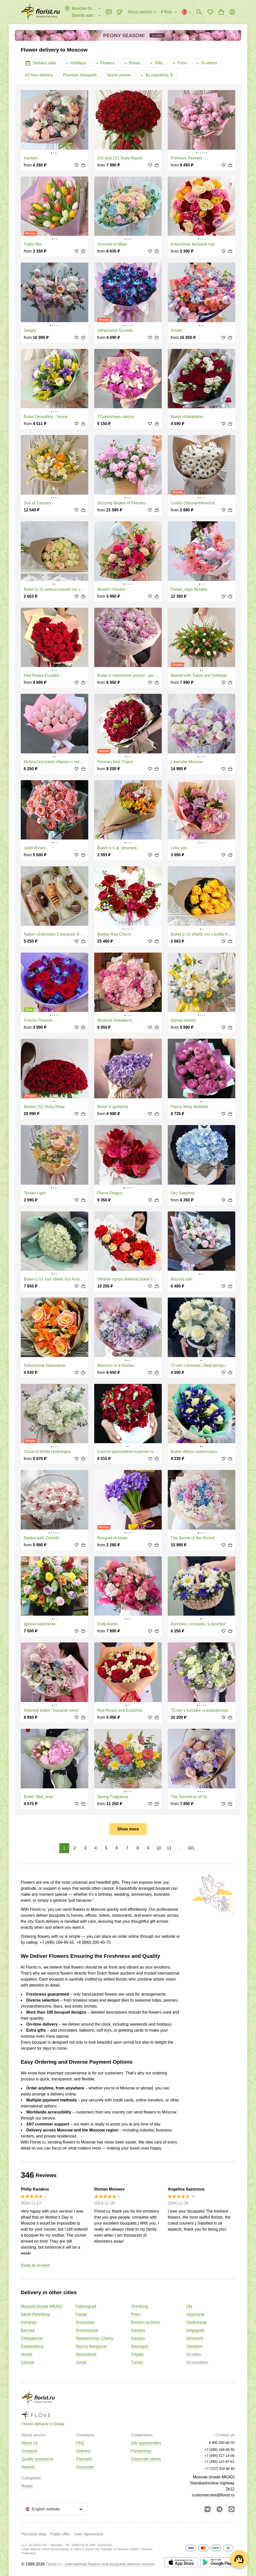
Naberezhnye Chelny (94, 2338)
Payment (84, 2459)
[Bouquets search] (199, 12)
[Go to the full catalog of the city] (40, 12)
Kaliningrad (86, 2306)
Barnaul (27, 2330)
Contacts (29, 2451)
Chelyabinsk (31, 2338)
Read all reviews (35, 2265)
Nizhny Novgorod (91, 2346)
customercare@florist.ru (213, 2495)
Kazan (81, 2314)
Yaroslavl (194, 2346)
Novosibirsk (86, 2354)
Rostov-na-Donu (145, 2322)
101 (191, 1848)
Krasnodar (85, 2322)
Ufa (189, 2306)
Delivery (83, 2451)
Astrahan (29, 2322)
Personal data (34, 2534)
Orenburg (139, 2306)
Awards (28, 2467)
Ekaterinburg (32, 2346)
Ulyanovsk (195, 2314)
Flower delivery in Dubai (43, 2424)
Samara (138, 2330)
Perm (135, 2314)
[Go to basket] (221, 12)
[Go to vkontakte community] (207, 2509)
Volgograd (195, 2330)
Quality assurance (38, 2459)
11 (169, 1848)
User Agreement (88, 2534)
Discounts (85, 2467)
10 (158, 1848)
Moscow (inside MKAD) (41, 2306)
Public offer (60, 2534)
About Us (30, 2443)
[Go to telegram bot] (219, 2509)
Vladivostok (196, 2322)
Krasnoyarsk (87, 2330)
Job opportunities (146, 2443)
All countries (197, 2362)
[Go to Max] (231, 2509)
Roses (27, 2486)
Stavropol (139, 2346)
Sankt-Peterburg (35, 2314)
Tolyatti (137, 2354)
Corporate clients (146, 2459)
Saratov (138, 2338)
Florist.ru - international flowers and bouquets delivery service (100, 2564)
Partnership (141, 2451)
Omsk (81, 2362)
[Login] (232, 12)
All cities (193, 2354)
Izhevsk (27, 2362)
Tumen (137, 2362)
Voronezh (194, 2338)
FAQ (80, 2443)
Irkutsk (26, 2354)
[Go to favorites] (210, 12)
